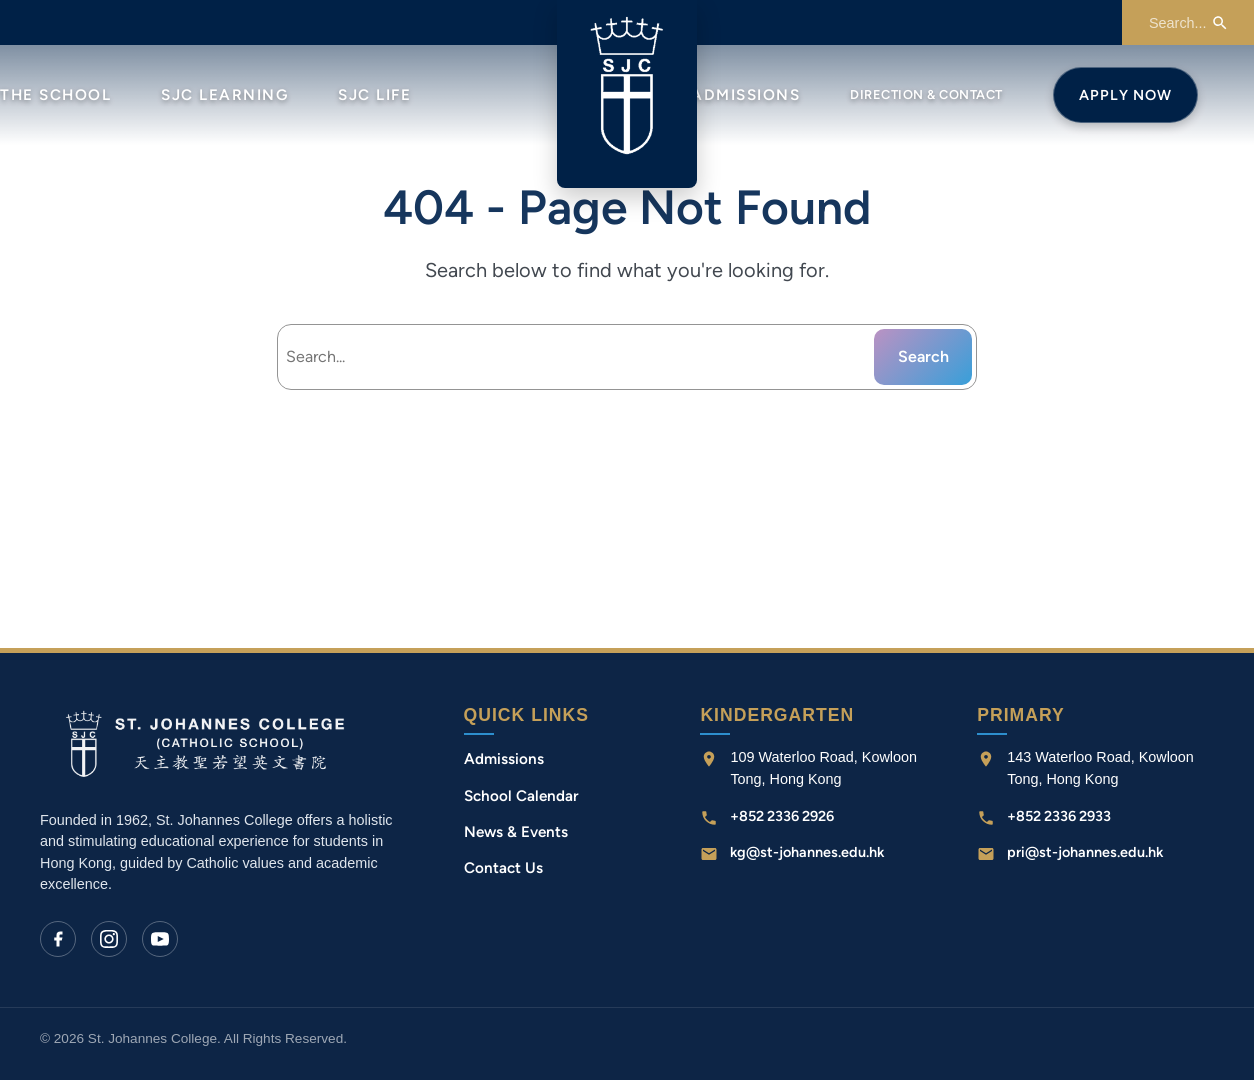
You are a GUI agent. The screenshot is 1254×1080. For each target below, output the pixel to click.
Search (923, 356)
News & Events (516, 832)
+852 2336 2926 (782, 816)
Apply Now (1125, 95)
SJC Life (374, 95)
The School (55, 95)
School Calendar (521, 796)
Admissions (745, 95)
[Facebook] (58, 939)
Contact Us (503, 868)
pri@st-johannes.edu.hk (1085, 852)
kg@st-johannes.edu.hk (807, 852)
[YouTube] (160, 939)
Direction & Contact (926, 94)
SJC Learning (224, 95)
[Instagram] (109, 939)
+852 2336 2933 (1059, 816)
